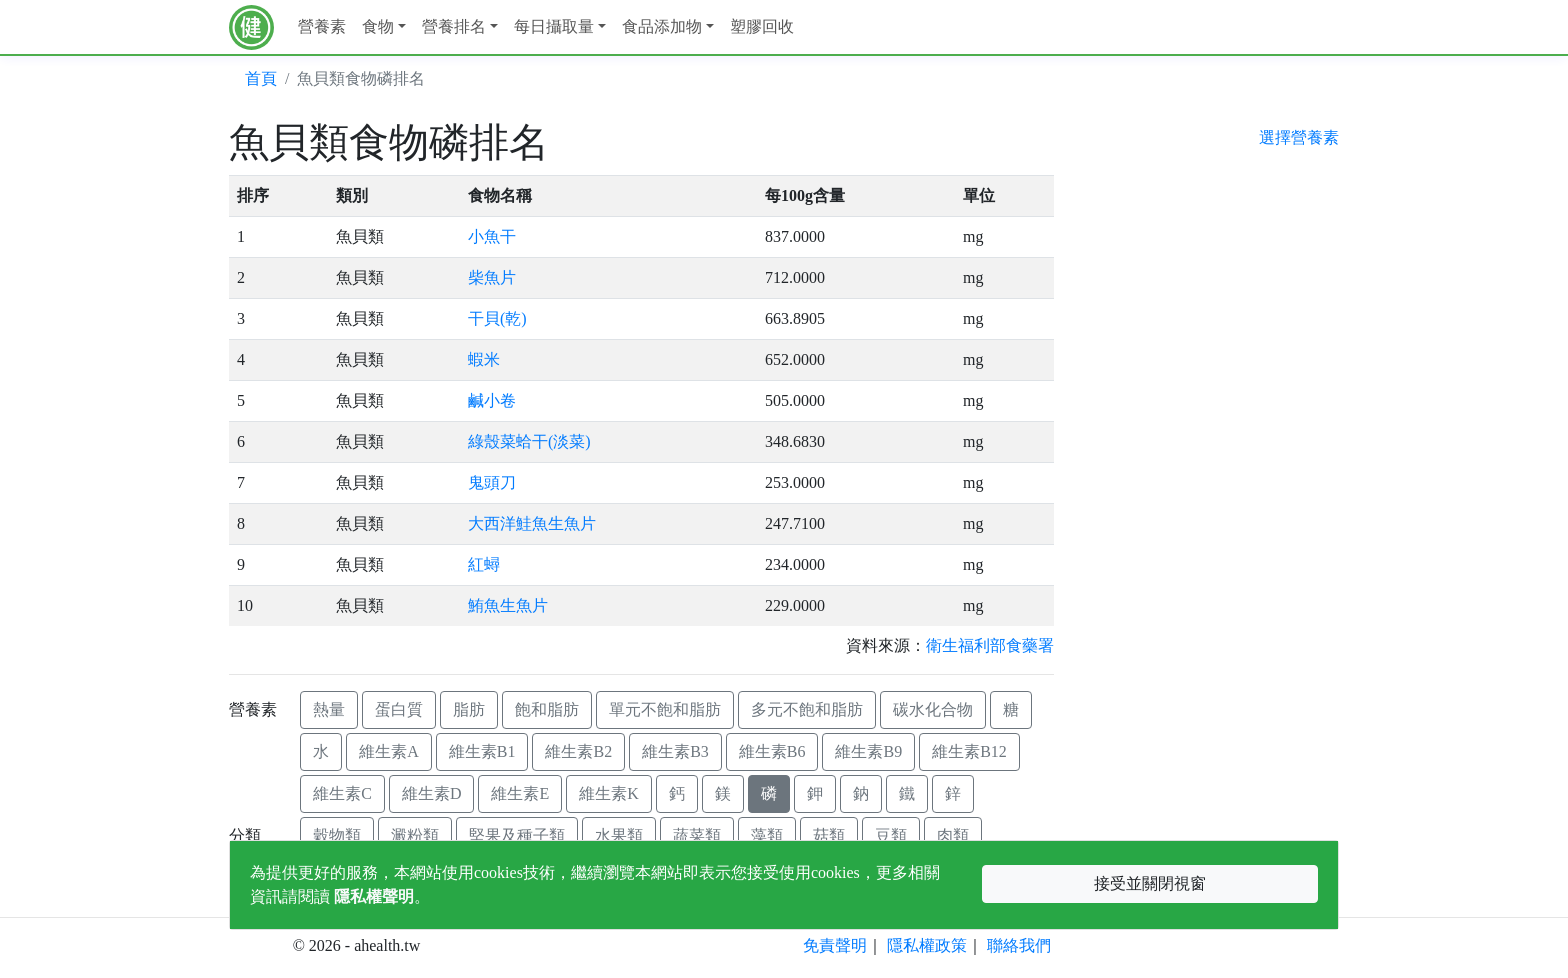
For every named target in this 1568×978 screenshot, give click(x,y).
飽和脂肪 (547, 709)
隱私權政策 (927, 945)
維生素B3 (675, 751)
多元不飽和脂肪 (807, 709)
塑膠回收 (762, 26)
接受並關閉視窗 (1150, 883)
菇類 (829, 835)
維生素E (520, 793)
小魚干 (492, 236)
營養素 (322, 26)
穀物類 (337, 835)
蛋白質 (399, 709)
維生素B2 (578, 751)
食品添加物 (662, 26)
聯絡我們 (1019, 945)
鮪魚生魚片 (508, 605)
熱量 (329, 709)
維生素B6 (772, 751)
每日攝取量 (554, 26)
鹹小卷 (492, 400)
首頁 (261, 78)
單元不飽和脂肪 (665, 709)
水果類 (619, 835)
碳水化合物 (933, 709)
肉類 (953, 835)
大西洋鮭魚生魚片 (532, 523)
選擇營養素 (1299, 137)
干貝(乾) (497, 318)
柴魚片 (492, 277)
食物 (378, 26)
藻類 (767, 835)
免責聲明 (835, 945)
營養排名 (454, 26)
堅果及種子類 (517, 835)
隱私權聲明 (374, 896)
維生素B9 (868, 751)
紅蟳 (484, 564)
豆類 (891, 835)
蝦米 (484, 359)
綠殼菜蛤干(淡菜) (529, 441)
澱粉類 (415, 835)
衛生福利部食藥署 (990, 645)
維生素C (342, 793)
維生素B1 (482, 751)
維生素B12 (969, 751)
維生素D (432, 793)
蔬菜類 (697, 835)
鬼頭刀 (492, 482)
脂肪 (469, 709)
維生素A (389, 751)
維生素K (609, 793)
